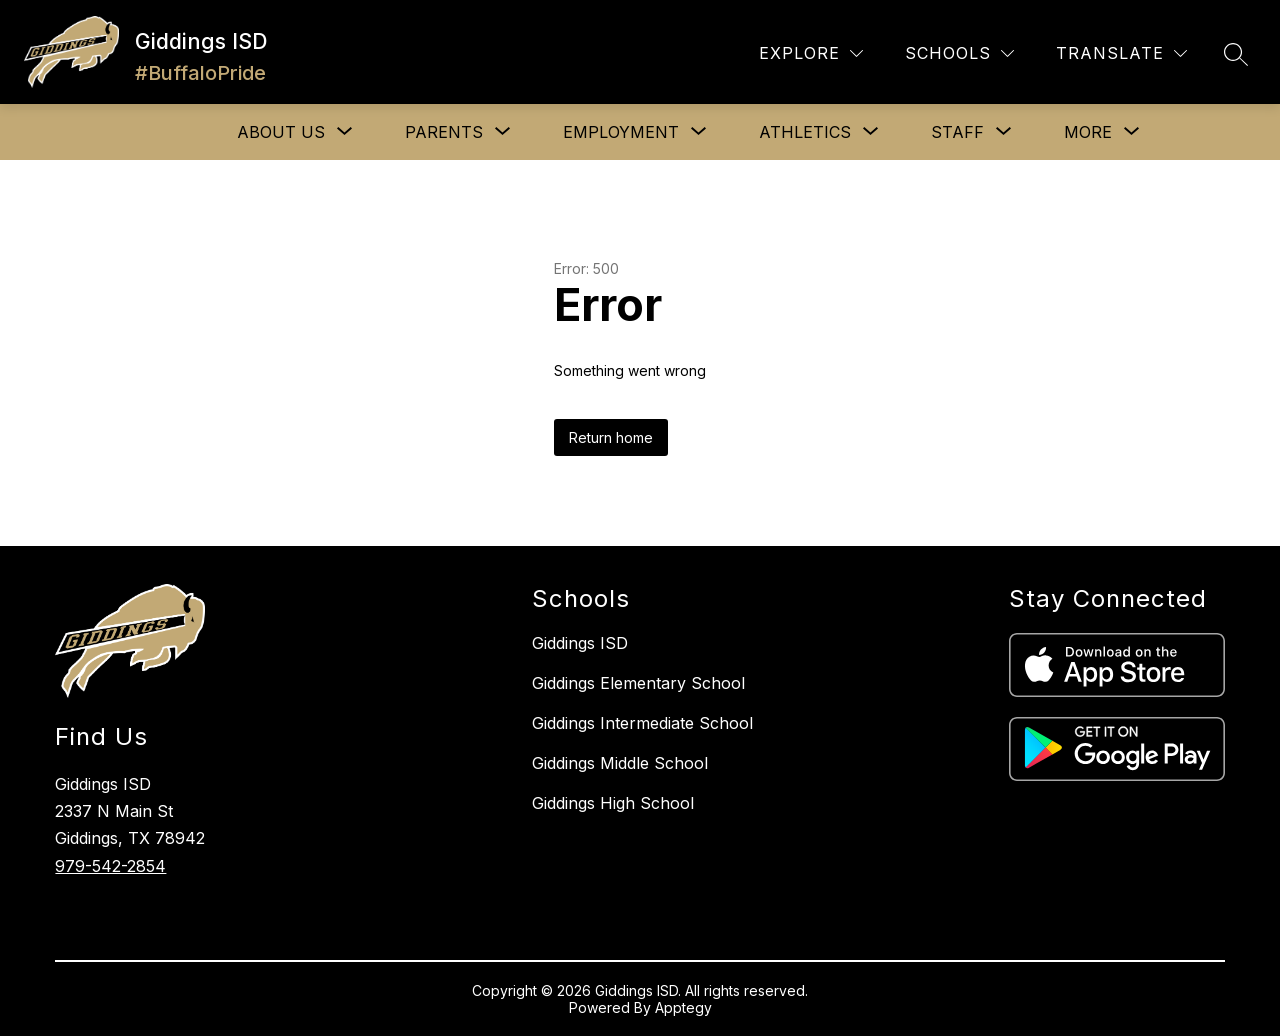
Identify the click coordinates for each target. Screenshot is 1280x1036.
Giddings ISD (580, 643)
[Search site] (1236, 54)
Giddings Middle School (620, 763)
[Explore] (811, 53)
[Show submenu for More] (1088, 132)
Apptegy (683, 1007)
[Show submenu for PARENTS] (444, 132)
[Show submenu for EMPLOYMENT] (621, 132)
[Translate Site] (1121, 53)
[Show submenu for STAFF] (957, 132)
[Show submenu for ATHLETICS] (805, 132)
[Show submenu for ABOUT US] (281, 132)
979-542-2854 (110, 866)
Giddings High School (613, 803)
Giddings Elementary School (638, 683)
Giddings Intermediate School (642, 723)
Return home (611, 437)
